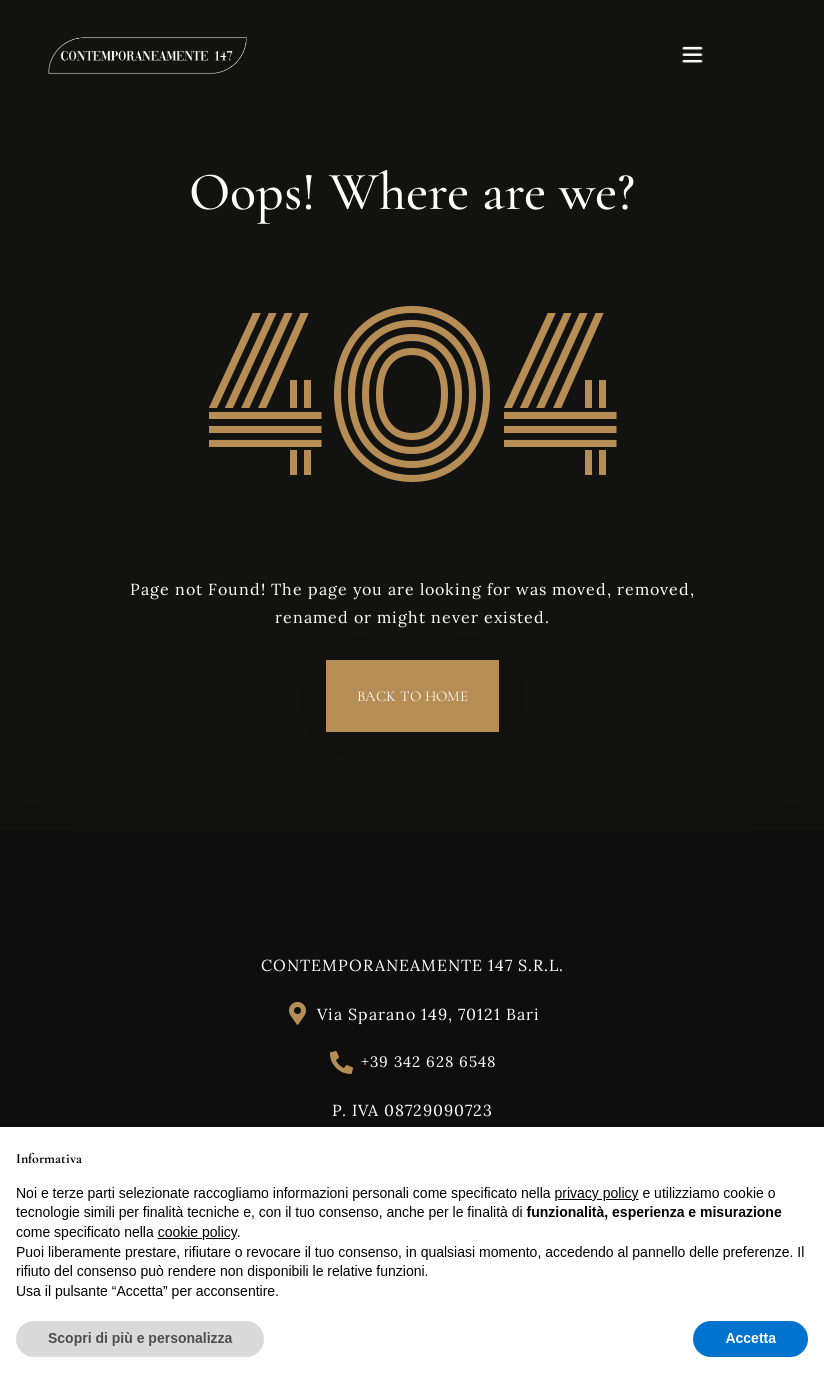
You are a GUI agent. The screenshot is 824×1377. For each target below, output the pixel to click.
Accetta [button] (750, 1338)
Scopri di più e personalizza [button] (140, 1338)
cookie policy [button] (197, 1232)
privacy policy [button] (597, 1193)
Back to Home (412, 696)
